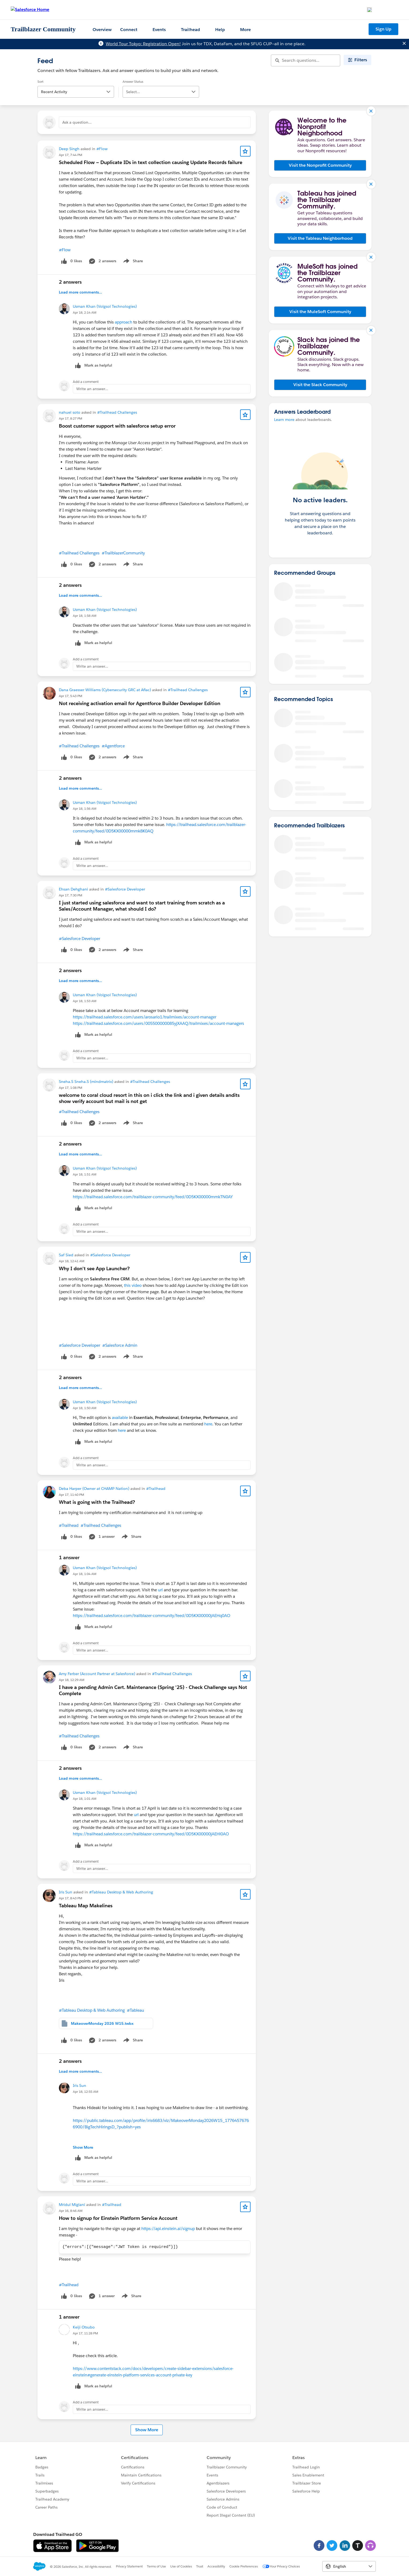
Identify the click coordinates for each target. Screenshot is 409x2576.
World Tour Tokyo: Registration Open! (143, 44)
